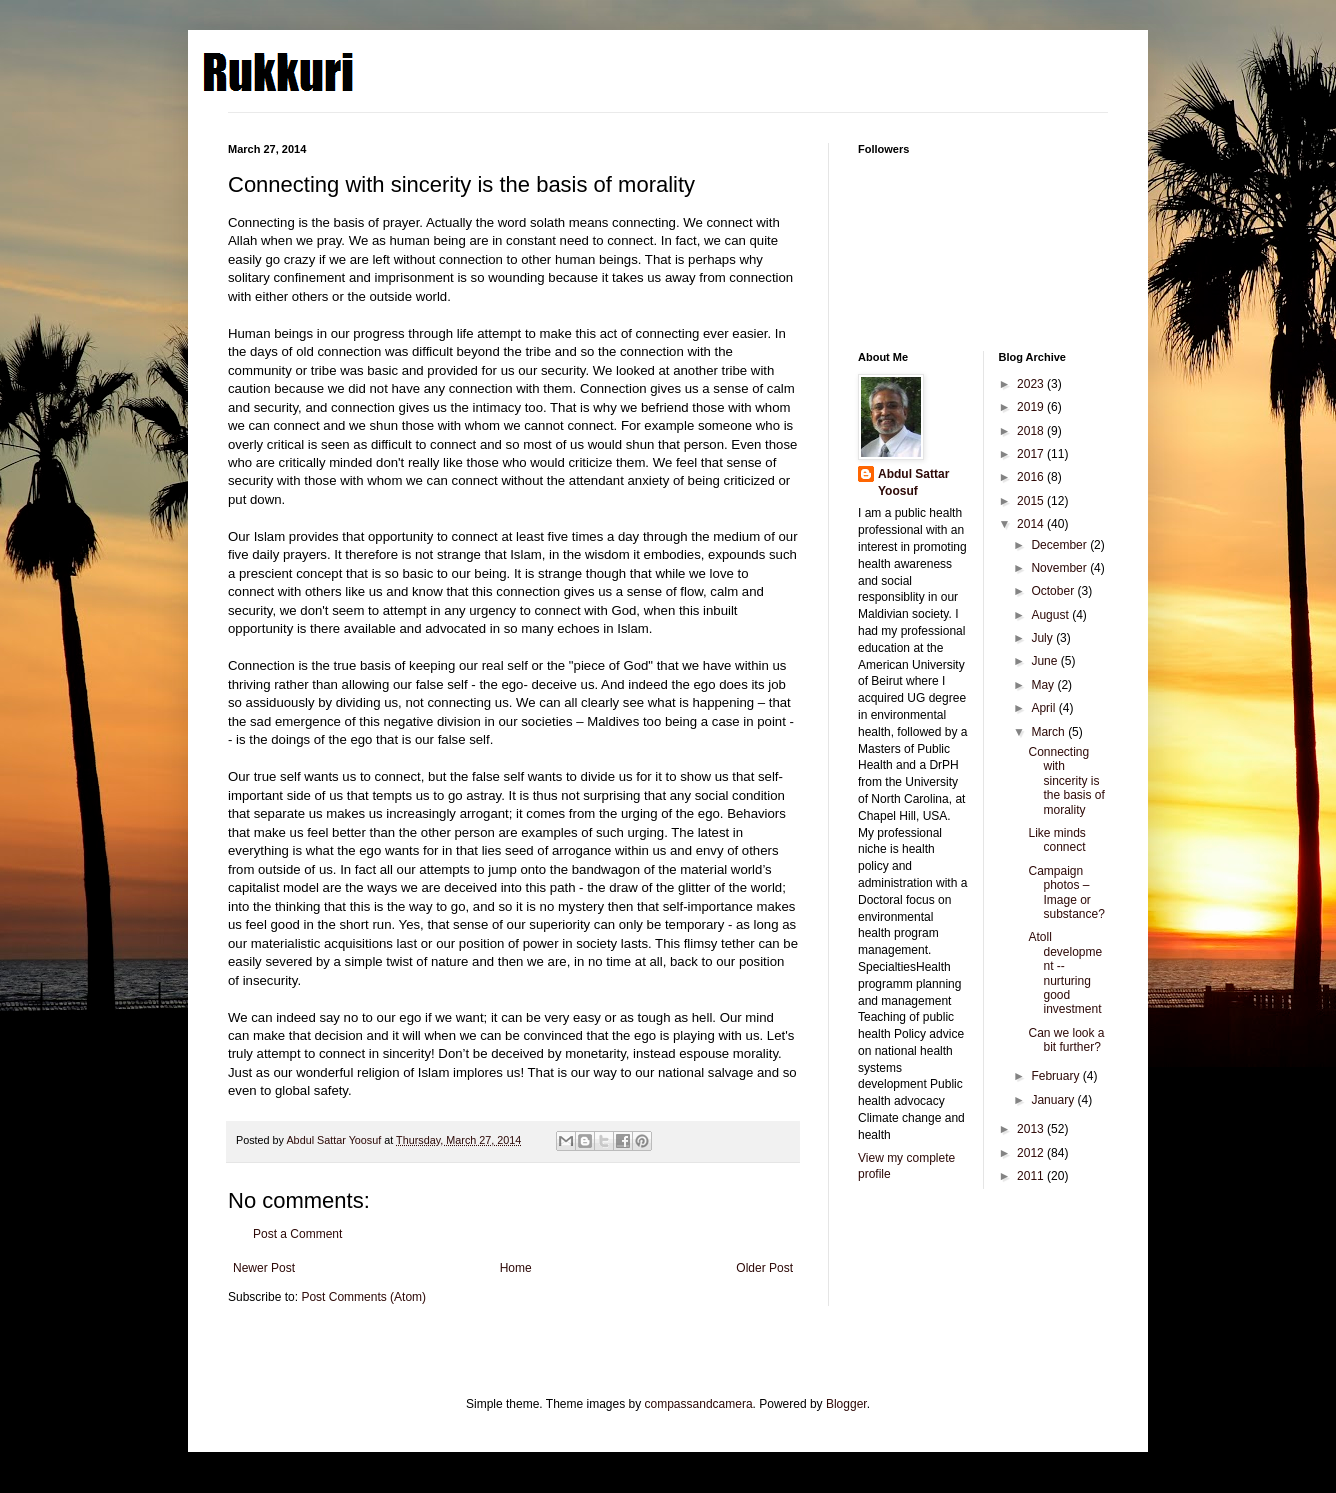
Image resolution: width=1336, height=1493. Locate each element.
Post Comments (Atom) (363, 1297)
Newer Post (264, 1268)
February (1056, 1076)
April (1044, 708)
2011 (1032, 1176)
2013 (1032, 1129)
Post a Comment (297, 1234)
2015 (1032, 501)
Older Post (764, 1268)
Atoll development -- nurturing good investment (1065, 973)
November (1060, 568)
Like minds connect (1056, 840)
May (1044, 685)
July (1043, 638)
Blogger (846, 1404)
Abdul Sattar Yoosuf (913, 482)
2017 (1032, 454)
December (1060, 545)
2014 (1032, 524)
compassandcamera (699, 1404)
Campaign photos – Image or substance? (1066, 892)
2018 (1032, 431)
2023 (1032, 384)
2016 (1032, 477)
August (1051, 615)
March (1049, 732)
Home (516, 1268)
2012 (1032, 1153)
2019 (1032, 407)
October (1054, 591)
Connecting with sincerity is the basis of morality (1066, 781)
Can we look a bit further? (1066, 1040)
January (1054, 1100)
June (1045, 661)
